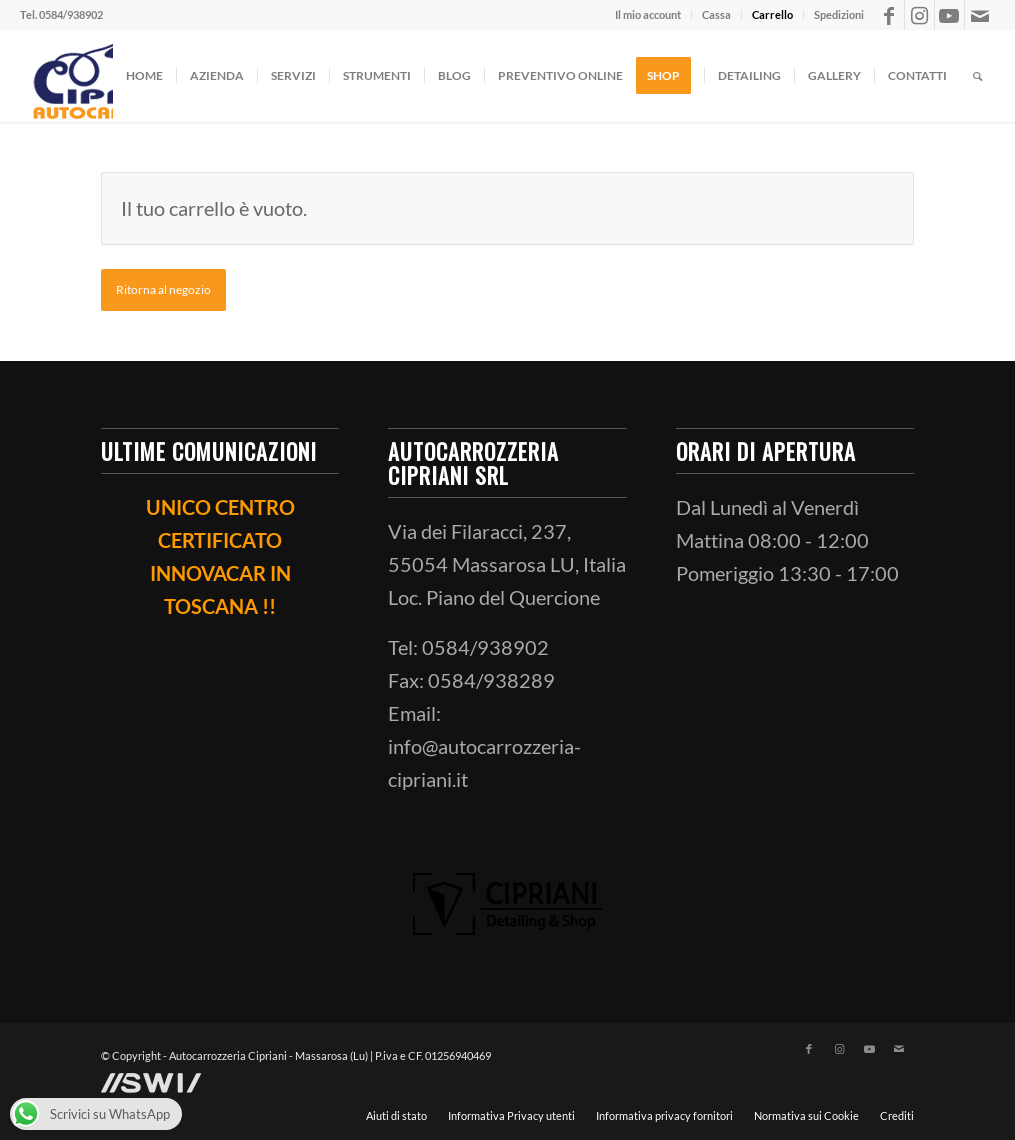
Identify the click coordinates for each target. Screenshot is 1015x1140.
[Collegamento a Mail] (980, 15)
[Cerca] (977, 76)
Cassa (716, 14)
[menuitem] (648, 15)
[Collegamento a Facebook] (889, 15)
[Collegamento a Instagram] (919, 15)
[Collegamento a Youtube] (949, 15)
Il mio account (648, 14)
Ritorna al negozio (163, 289)
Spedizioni (839, 14)
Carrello (772, 14)
